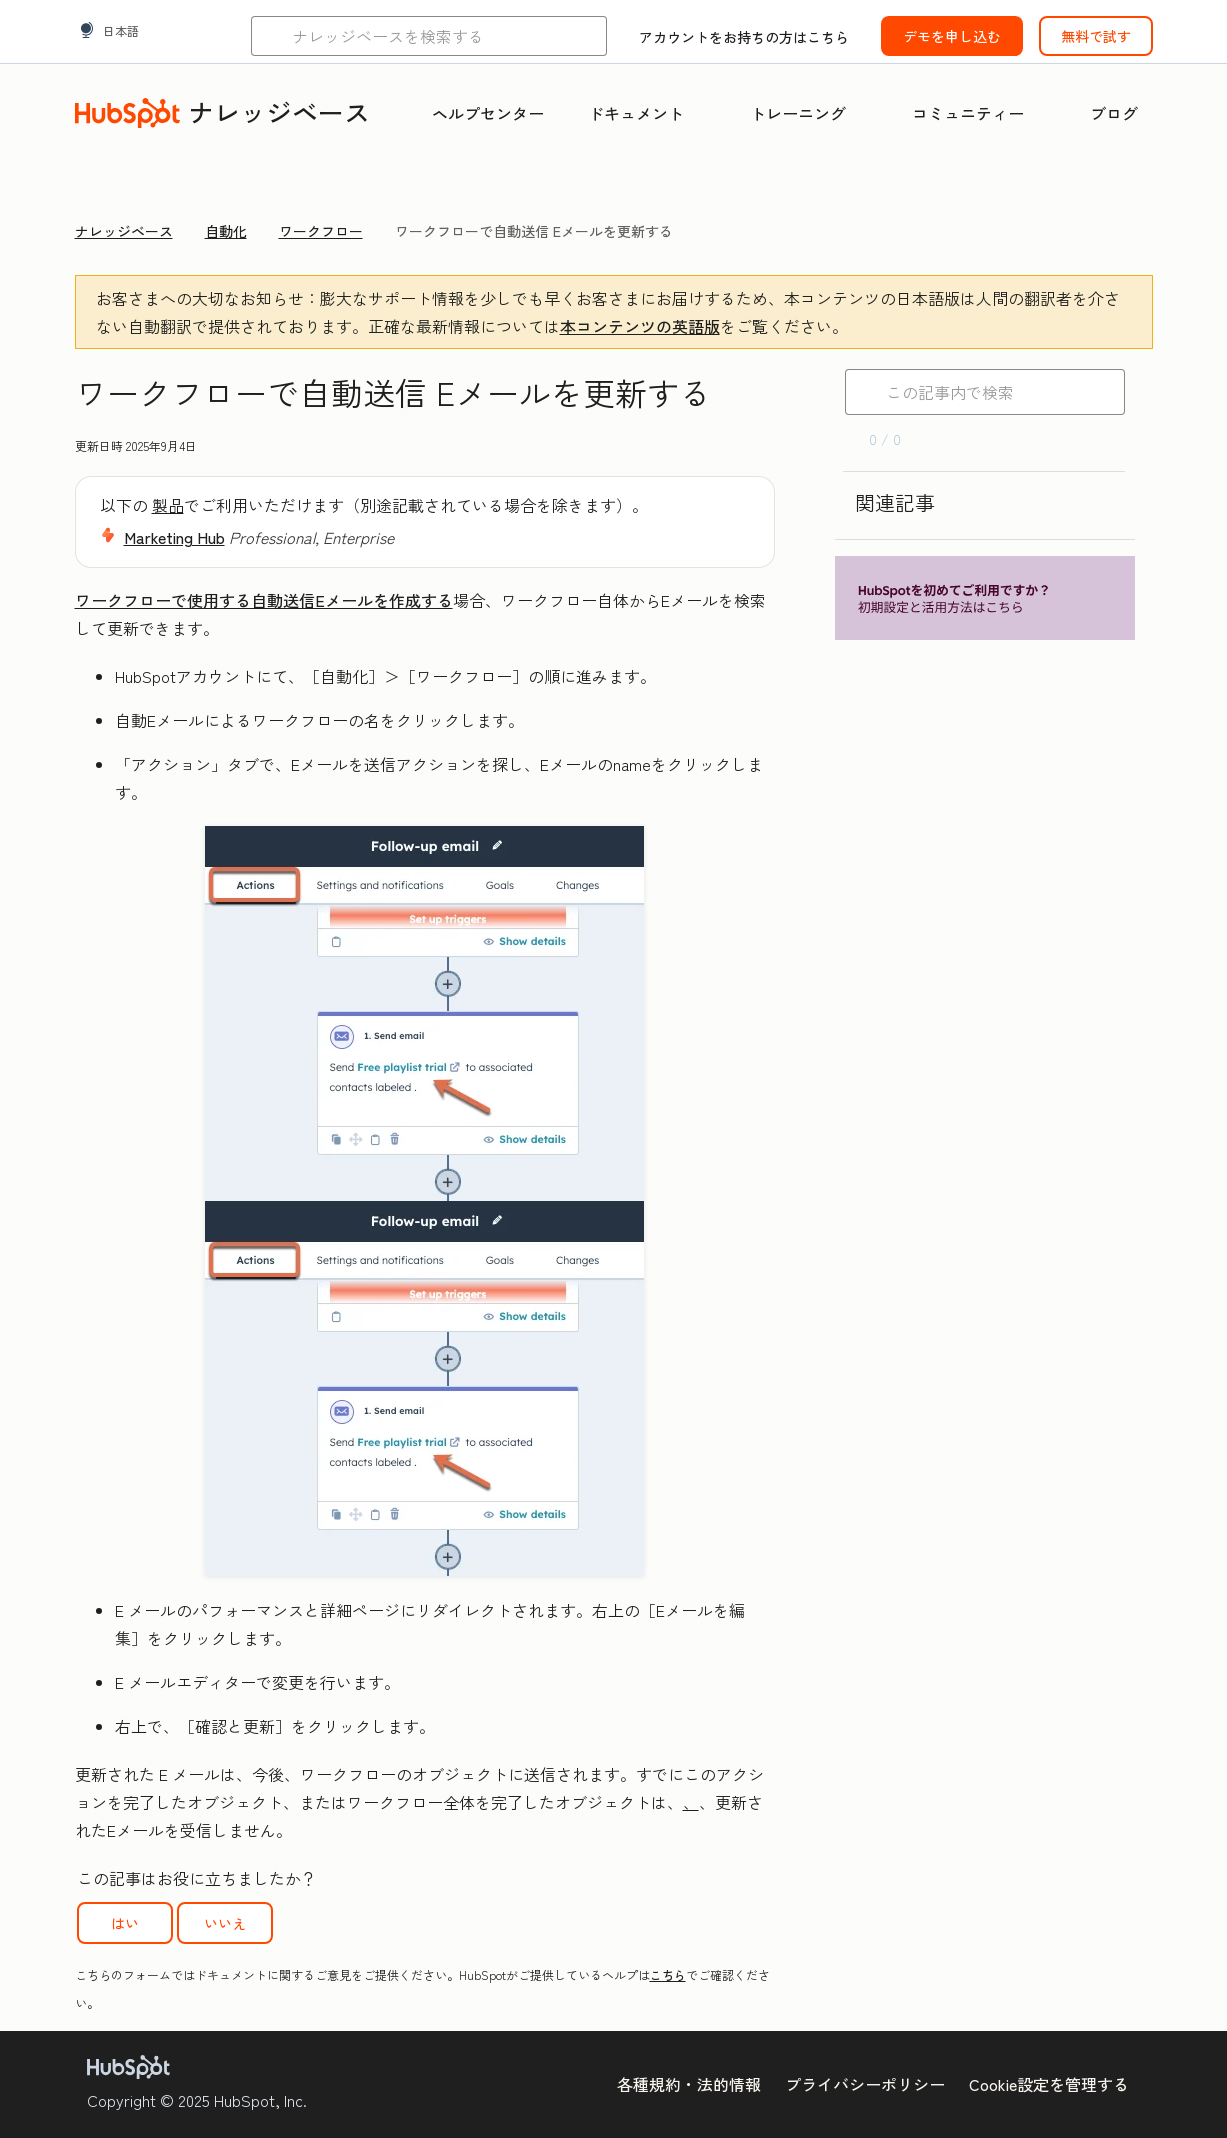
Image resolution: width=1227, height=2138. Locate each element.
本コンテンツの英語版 (640, 326)
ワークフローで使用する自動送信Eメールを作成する (264, 600)
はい (125, 1923)
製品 (168, 505)
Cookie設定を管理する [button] (1049, 2084)
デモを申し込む (952, 36)
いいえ (225, 1923)
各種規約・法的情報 (689, 2084)
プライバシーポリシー (865, 2084)
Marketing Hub (174, 537)
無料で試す (1096, 36)
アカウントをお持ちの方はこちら (744, 37)
